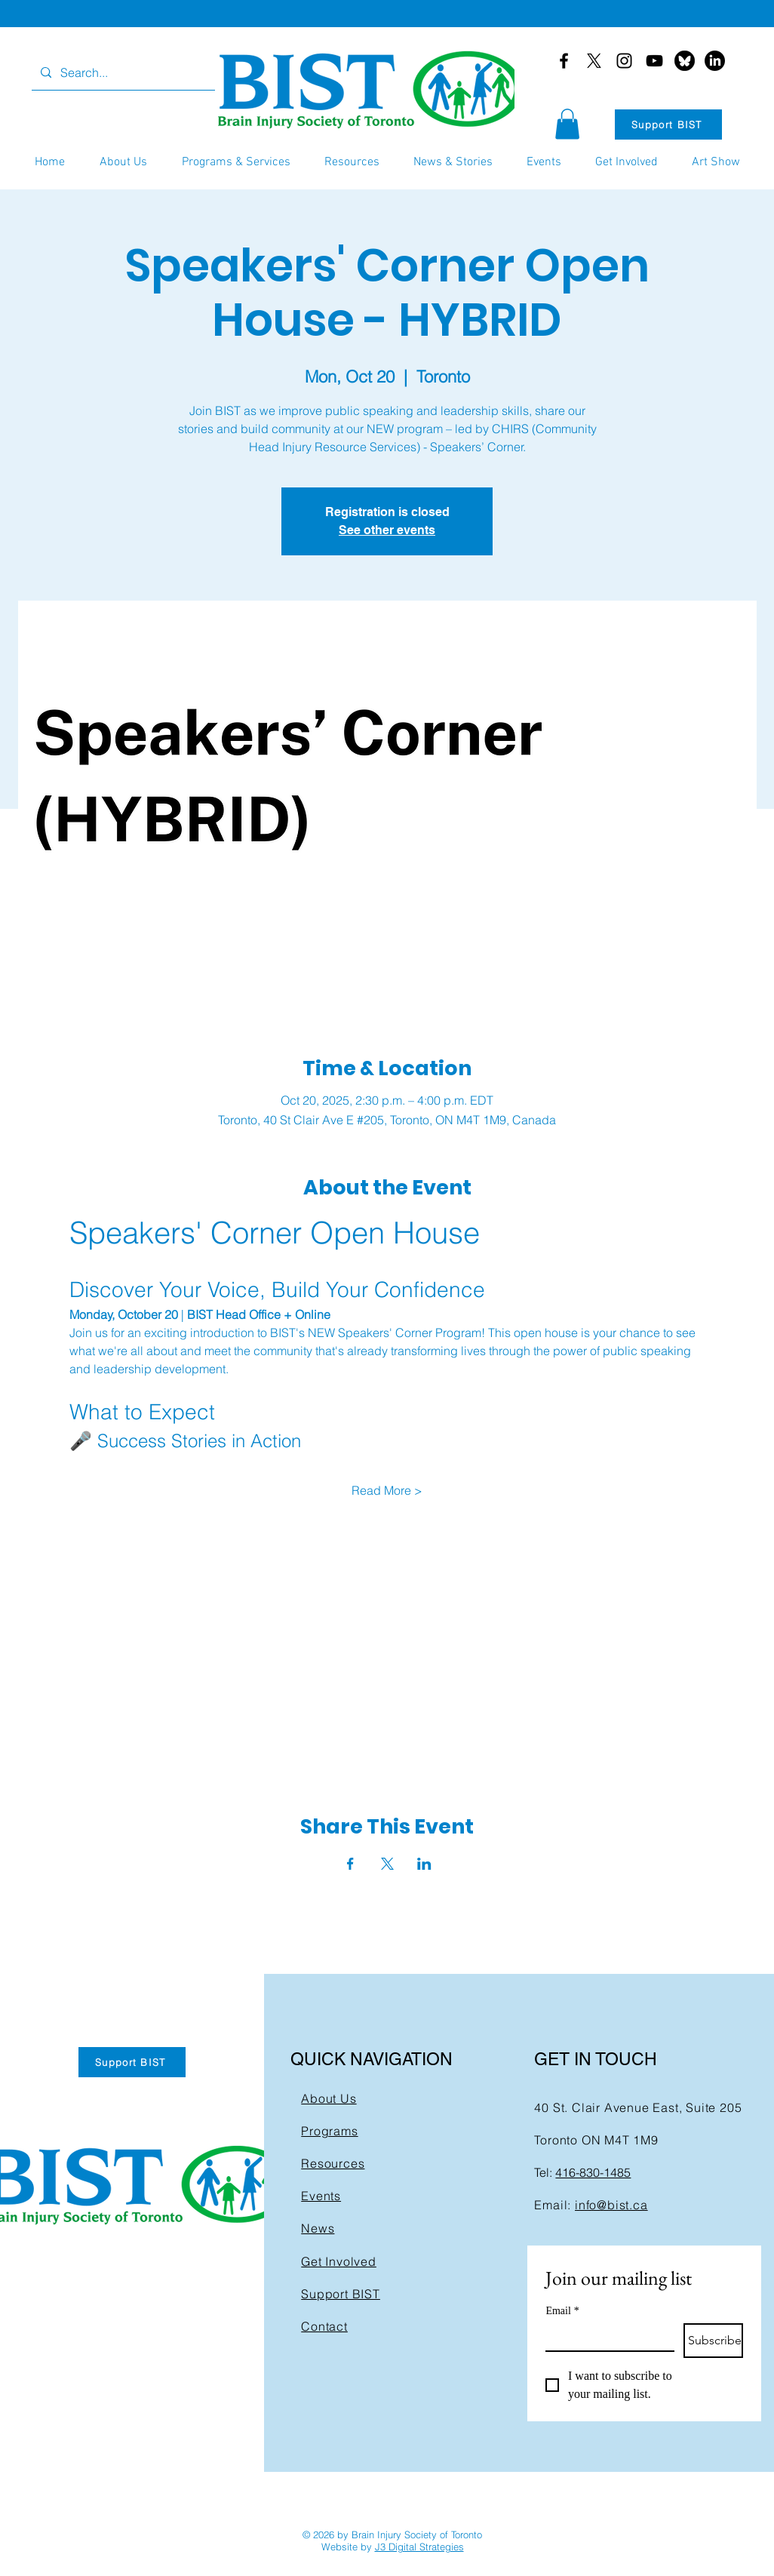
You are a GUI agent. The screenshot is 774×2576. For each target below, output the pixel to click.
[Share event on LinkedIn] (424, 1864)
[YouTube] (654, 61)
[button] (567, 124)
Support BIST (340, 2293)
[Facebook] (564, 61)
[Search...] (121, 73)
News (317, 2228)
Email (562, 2310)
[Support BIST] (668, 124)
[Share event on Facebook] (350, 1864)
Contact (324, 2326)
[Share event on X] (387, 1864)
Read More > (387, 1490)
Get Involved (338, 2261)
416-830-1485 (593, 2172)
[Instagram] (624, 61)
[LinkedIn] (715, 61)
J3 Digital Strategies (419, 2547)
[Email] (605, 2336)
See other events (387, 530)
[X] (594, 61)
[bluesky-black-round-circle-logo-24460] (684, 61)
